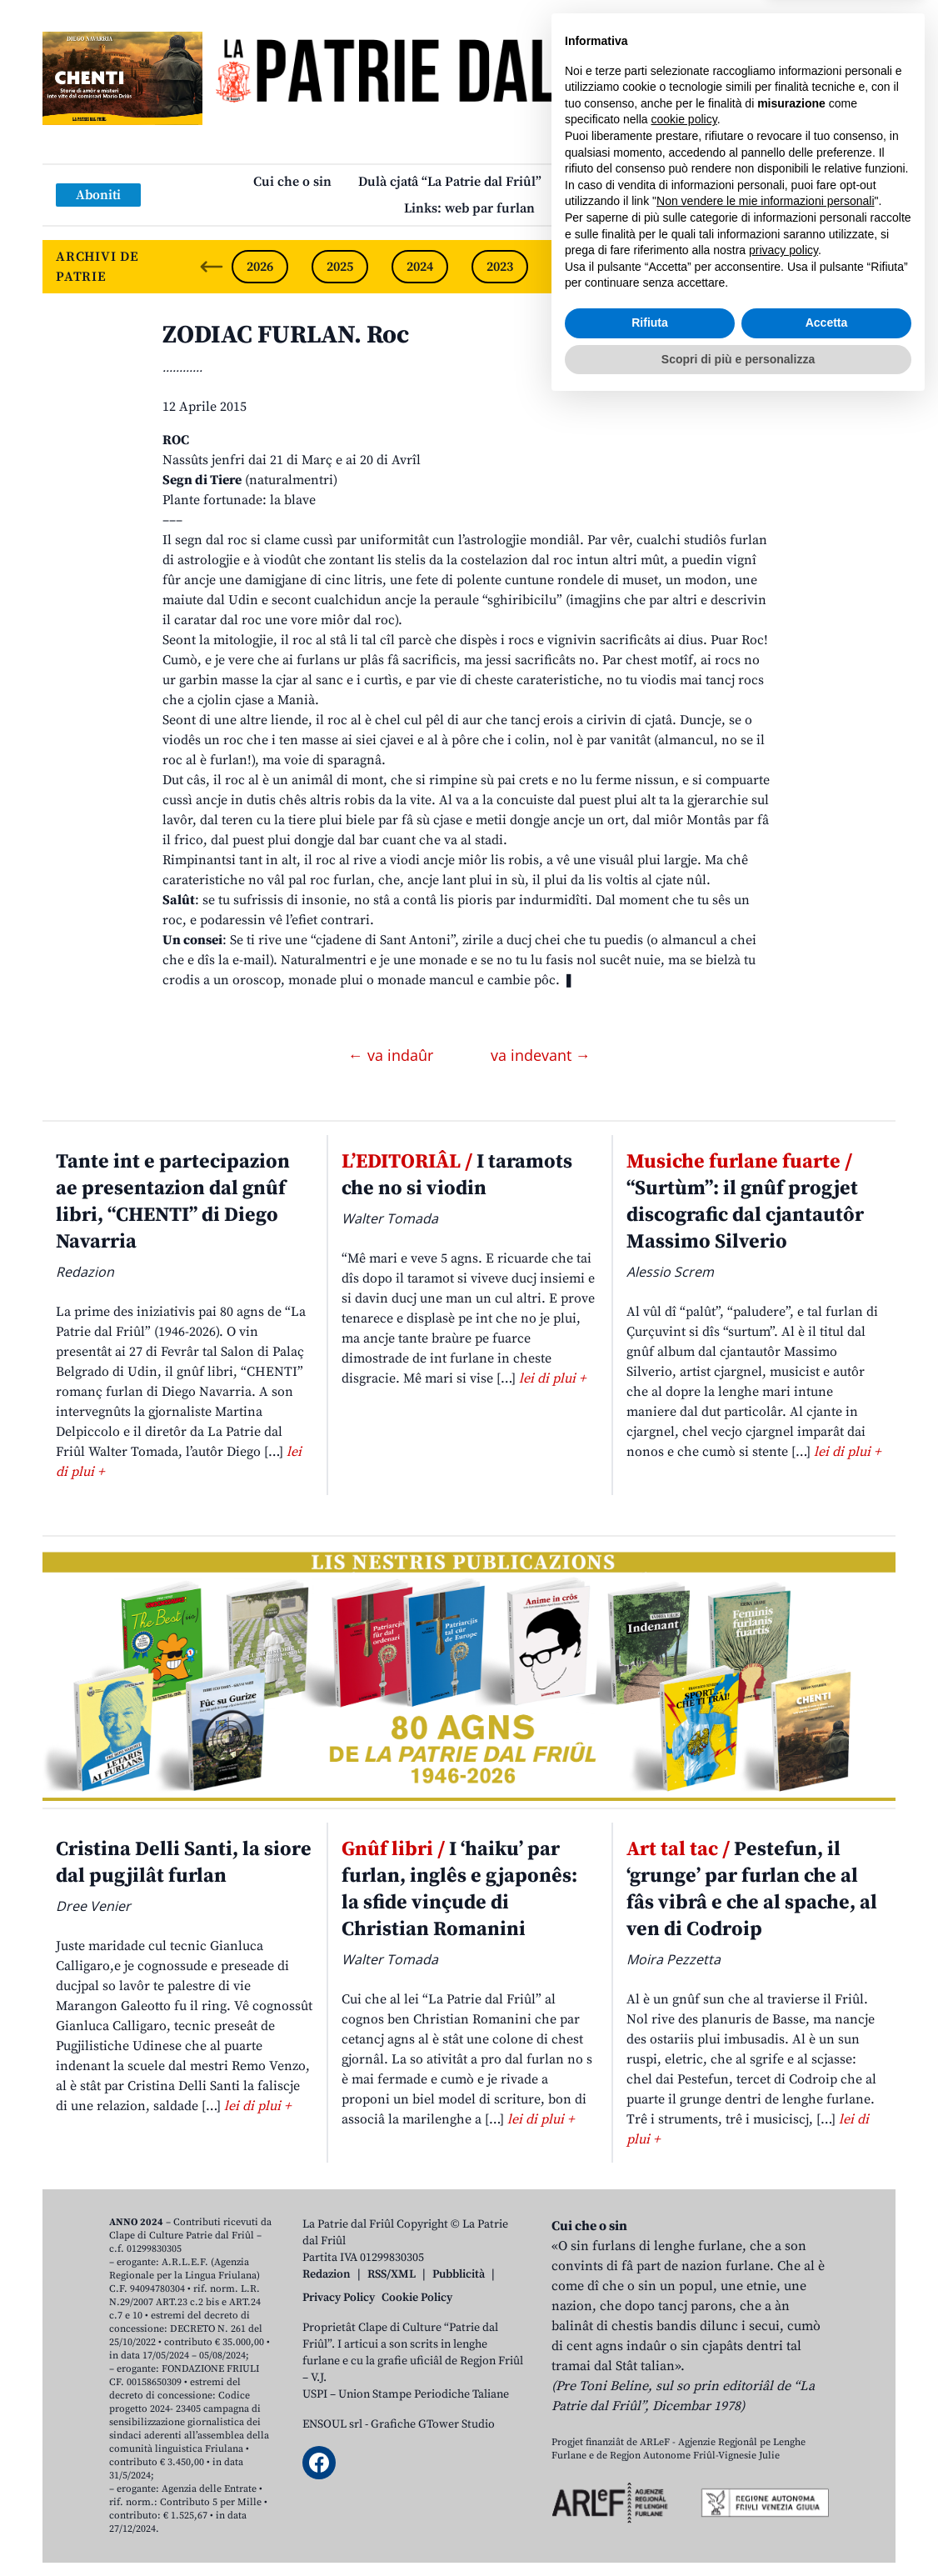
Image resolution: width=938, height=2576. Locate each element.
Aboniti (98, 195)
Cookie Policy (417, 2297)
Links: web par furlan (469, 208)
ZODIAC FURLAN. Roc (285, 335)
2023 (499, 266)
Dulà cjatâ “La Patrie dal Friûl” (449, 181)
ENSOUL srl (332, 2424)
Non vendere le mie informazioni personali (765, 2372)
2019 (819, 266)
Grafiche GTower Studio (433, 2424)
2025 (340, 266)
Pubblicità (458, 2274)
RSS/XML (391, 2274)
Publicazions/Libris (627, 181)
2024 (420, 266)
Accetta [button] (827, 2494)
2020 (739, 266)
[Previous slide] (211, 266)
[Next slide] (869, 266)
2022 (579, 266)
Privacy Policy (338, 2297)
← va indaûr (392, 1055)
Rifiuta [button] (649, 2494)
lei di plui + (552, 1378)
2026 (260, 266)
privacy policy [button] (783, 2421)
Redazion (326, 2274)
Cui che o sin (292, 181)
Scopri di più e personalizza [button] (738, 2530)
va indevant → (541, 1055)
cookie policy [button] (684, 2291)
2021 (659, 266)
